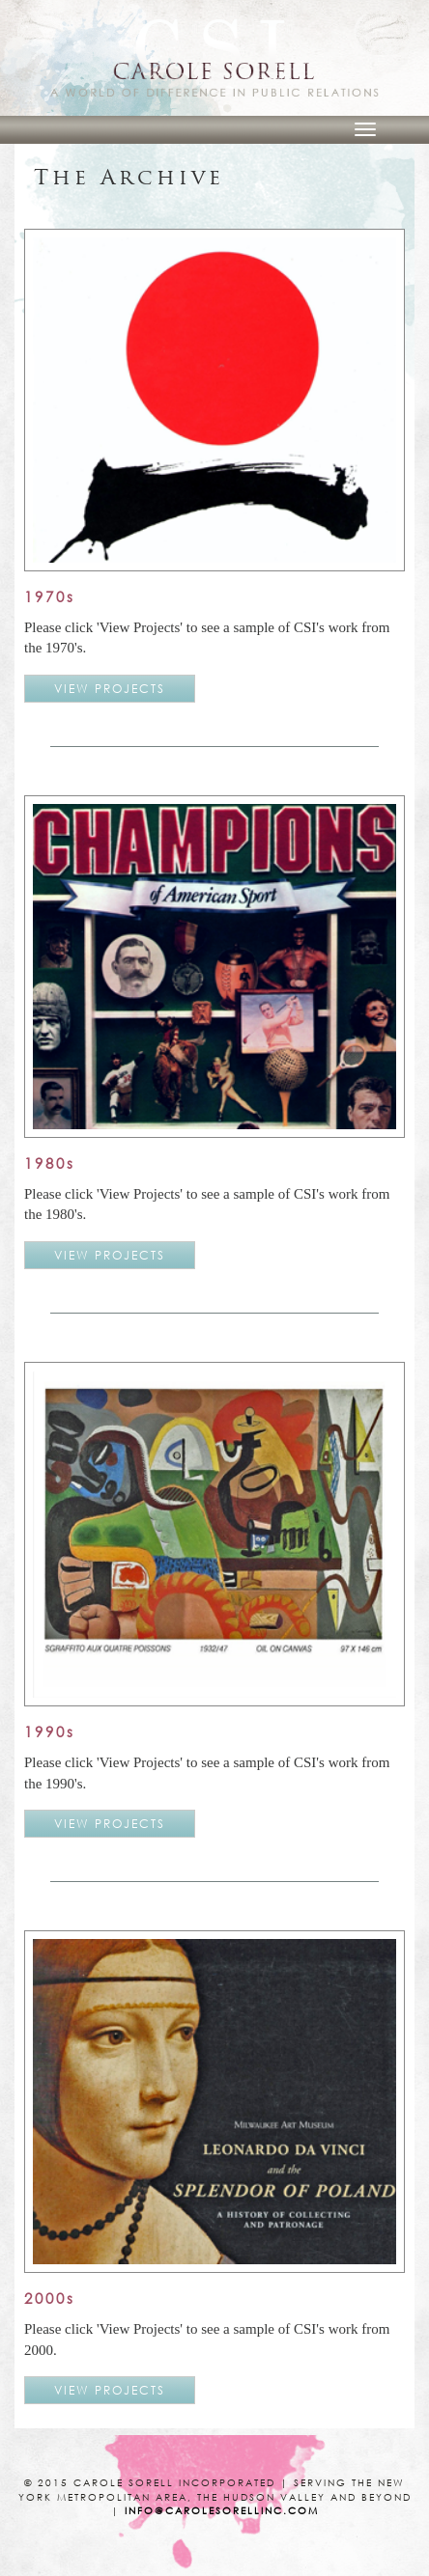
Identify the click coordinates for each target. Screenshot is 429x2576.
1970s (49, 596)
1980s (49, 1163)
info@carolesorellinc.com (222, 2511)
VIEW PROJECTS (109, 688)
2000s (49, 2298)
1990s (49, 1731)
